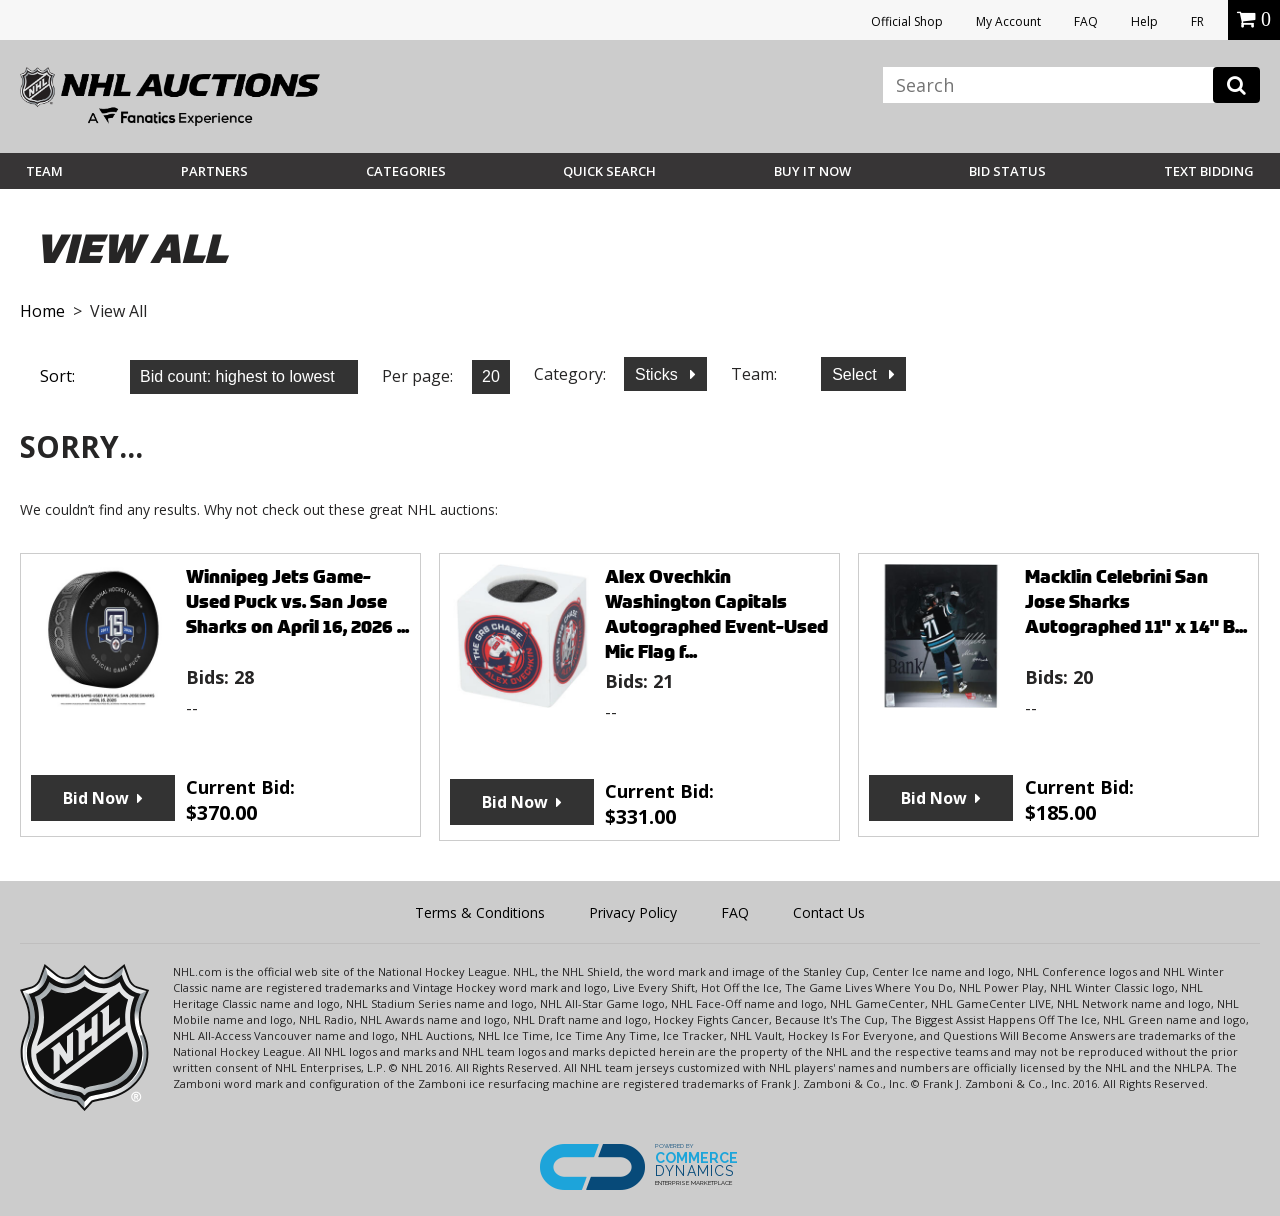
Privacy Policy (633, 912)
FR (1197, 21)
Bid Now (96, 798)
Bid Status (1007, 171)
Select (856, 374)
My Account (1008, 21)
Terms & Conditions (480, 912)
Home (42, 311)
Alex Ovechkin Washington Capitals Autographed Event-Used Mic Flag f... (716, 614)
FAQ (1086, 21)
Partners (214, 171)
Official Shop (907, 21)
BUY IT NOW (812, 171)
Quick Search (609, 171)
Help (1144, 21)
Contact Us (829, 912)
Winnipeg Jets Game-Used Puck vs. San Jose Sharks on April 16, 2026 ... (297, 601)
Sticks (658, 374)
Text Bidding (1209, 171)
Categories (406, 171)
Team (44, 171)
